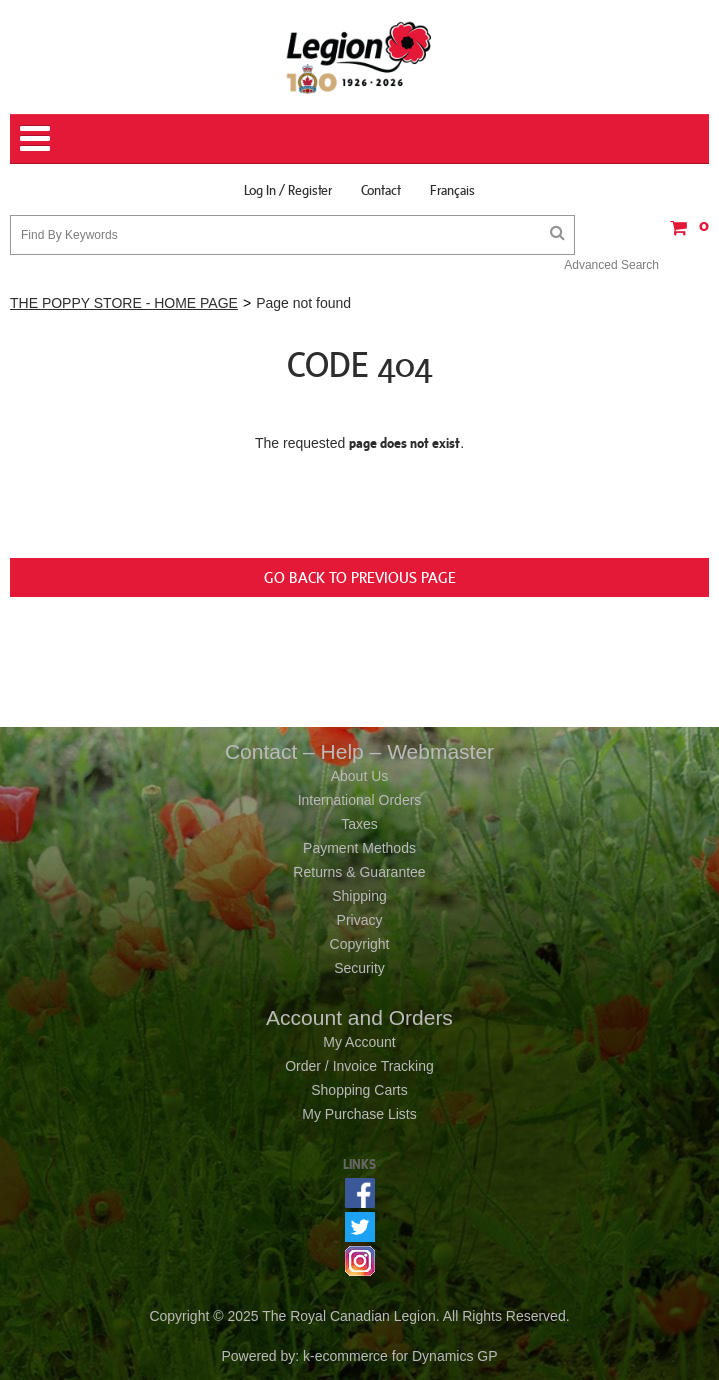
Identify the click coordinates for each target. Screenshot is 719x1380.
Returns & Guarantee (359, 872)
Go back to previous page (360, 577)
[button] (684, 234)
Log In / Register (288, 190)
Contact (381, 190)
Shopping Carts (359, 1090)
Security (359, 968)
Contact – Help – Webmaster (359, 751)
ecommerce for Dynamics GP (406, 1356)
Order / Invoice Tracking (359, 1066)
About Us (360, 776)
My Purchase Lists (359, 1114)
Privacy (360, 920)
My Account (359, 1042)
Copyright (360, 944)
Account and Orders (359, 1017)
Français (452, 190)
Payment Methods (359, 848)
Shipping (359, 896)
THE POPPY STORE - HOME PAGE (124, 303)
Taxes (359, 824)
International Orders (360, 800)
